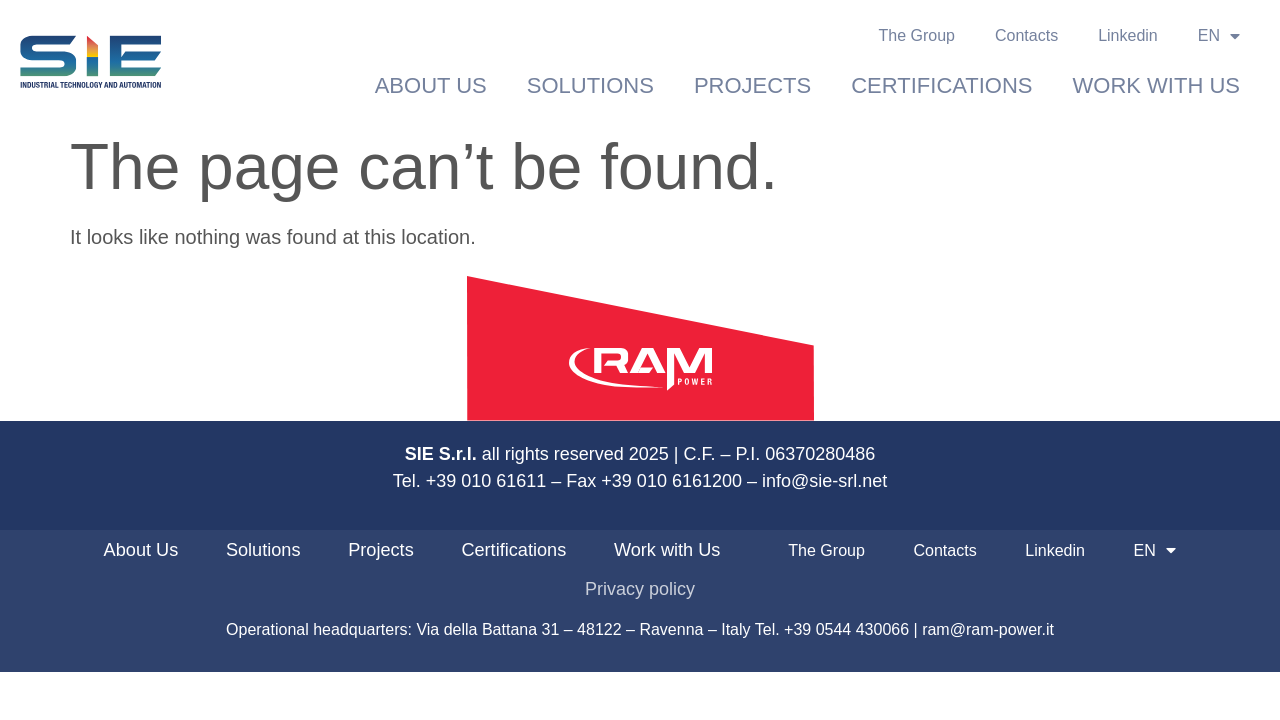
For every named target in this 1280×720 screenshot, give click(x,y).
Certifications (941, 85)
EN (1219, 36)
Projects (752, 85)
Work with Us (1156, 85)
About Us (431, 85)
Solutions (590, 85)
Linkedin (1128, 35)
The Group (917, 35)
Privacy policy (640, 589)
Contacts (1026, 35)
